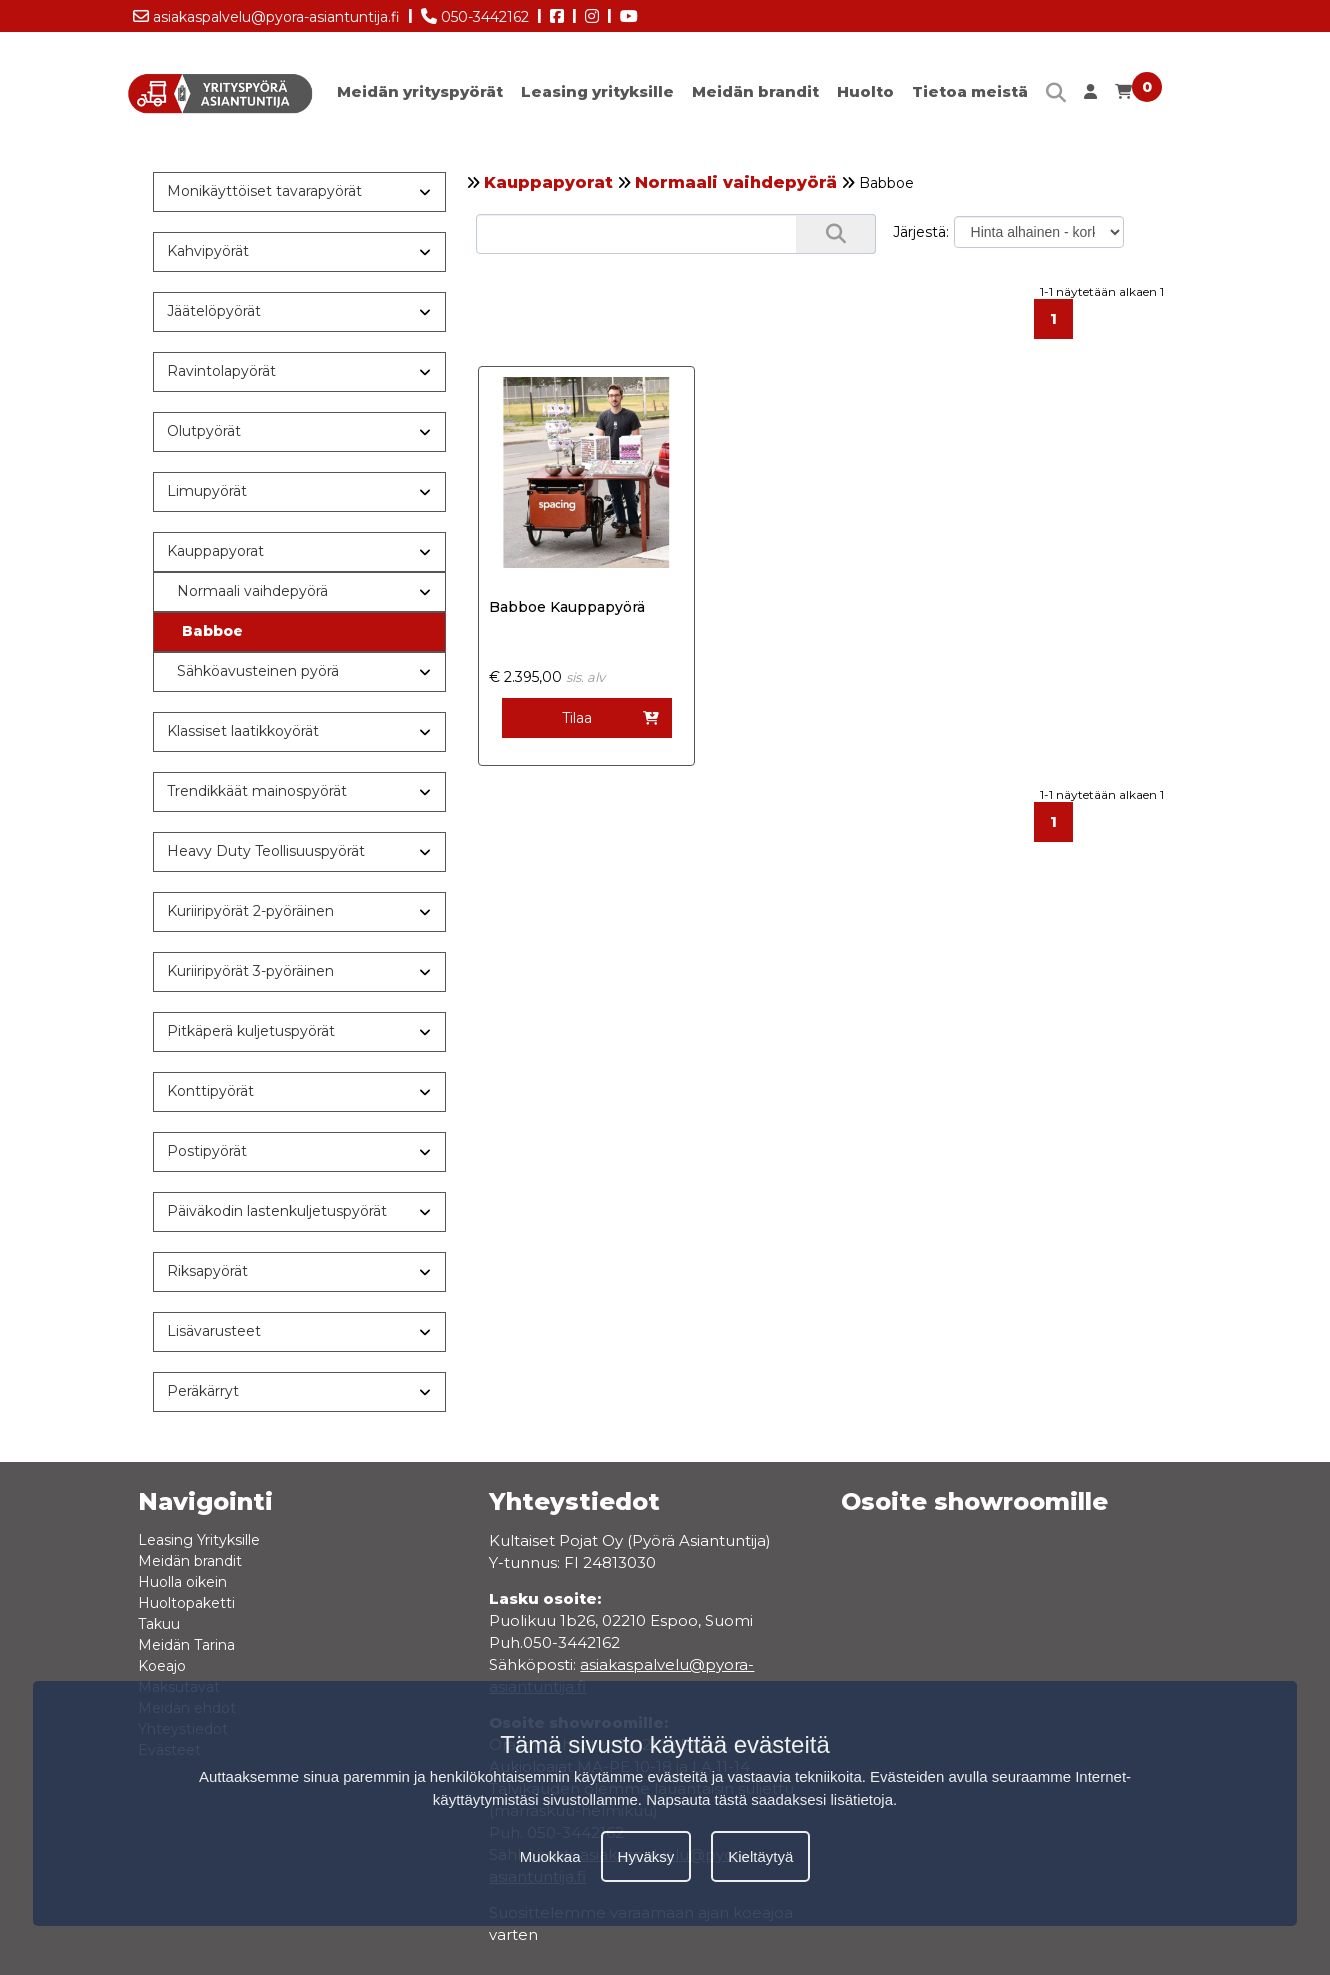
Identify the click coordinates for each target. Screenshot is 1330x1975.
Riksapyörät (207, 1271)
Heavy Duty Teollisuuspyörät (266, 851)
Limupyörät (207, 491)
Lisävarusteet (214, 1331)
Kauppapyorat (548, 182)
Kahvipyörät (208, 251)
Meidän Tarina (186, 1645)
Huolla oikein (182, 1582)
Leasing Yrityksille (199, 1540)
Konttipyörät (210, 1091)
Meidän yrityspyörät (420, 91)
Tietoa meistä (970, 91)
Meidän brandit (755, 91)
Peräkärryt (203, 1391)
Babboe (212, 631)
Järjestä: (921, 232)
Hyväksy (646, 1856)
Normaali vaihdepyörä (736, 182)
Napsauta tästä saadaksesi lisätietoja (769, 1799)
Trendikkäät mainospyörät (257, 791)
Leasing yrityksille (597, 91)
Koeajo (162, 1666)
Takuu (159, 1624)
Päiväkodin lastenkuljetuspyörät (277, 1211)
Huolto (865, 91)
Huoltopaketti (186, 1603)
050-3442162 (475, 13)
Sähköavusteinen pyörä (258, 671)
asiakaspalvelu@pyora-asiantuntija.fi (266, 13)
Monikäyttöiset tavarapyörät (264, 191)
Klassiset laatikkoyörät (243, 731)
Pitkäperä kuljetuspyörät (251, 1031)
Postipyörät (207, 1151)
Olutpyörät (204, 431)
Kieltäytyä (760, 1856)
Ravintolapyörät (221, 371)
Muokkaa (550, 1856)
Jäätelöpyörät (214, 311)
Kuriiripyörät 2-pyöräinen (250, 911)
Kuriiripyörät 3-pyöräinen (250, 971)
